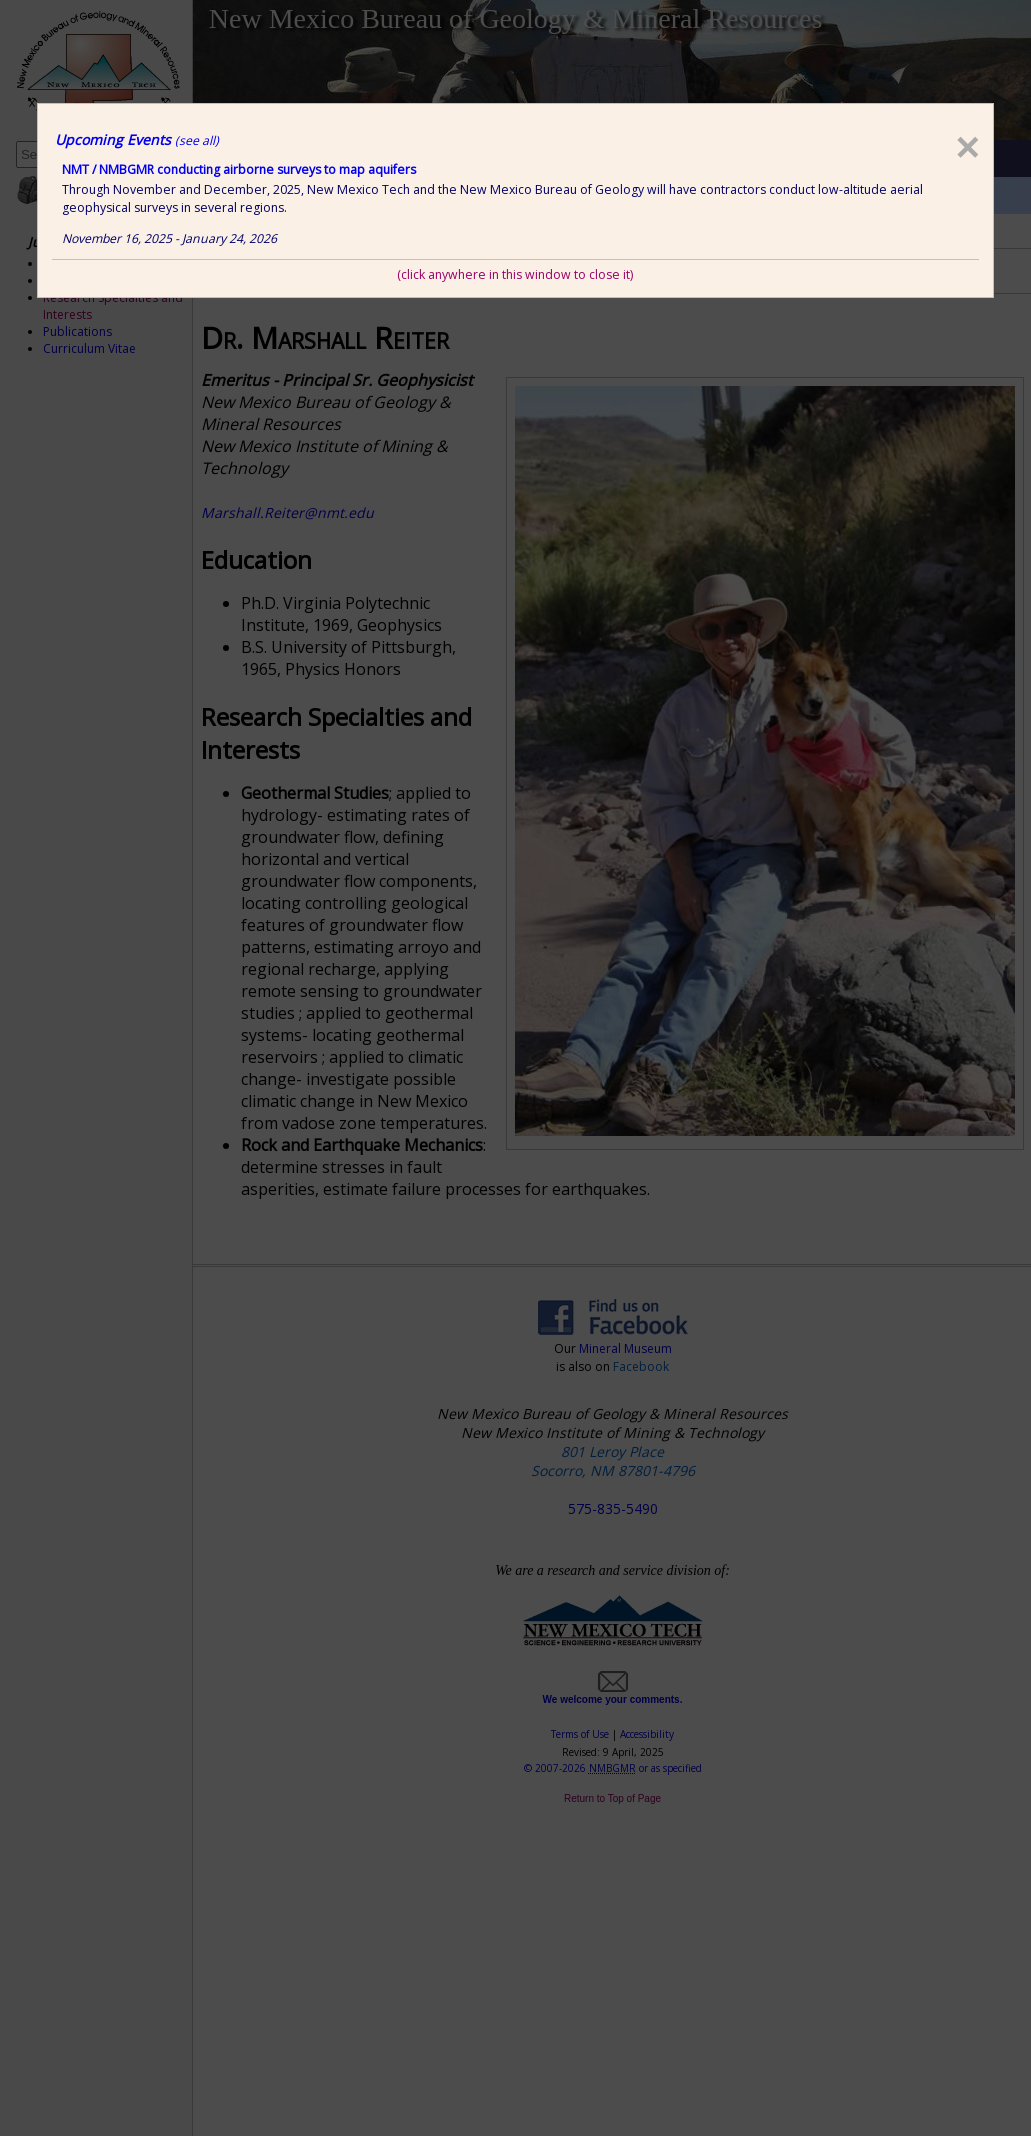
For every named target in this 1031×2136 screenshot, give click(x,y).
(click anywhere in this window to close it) (515, 274)
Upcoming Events (137, 139)
